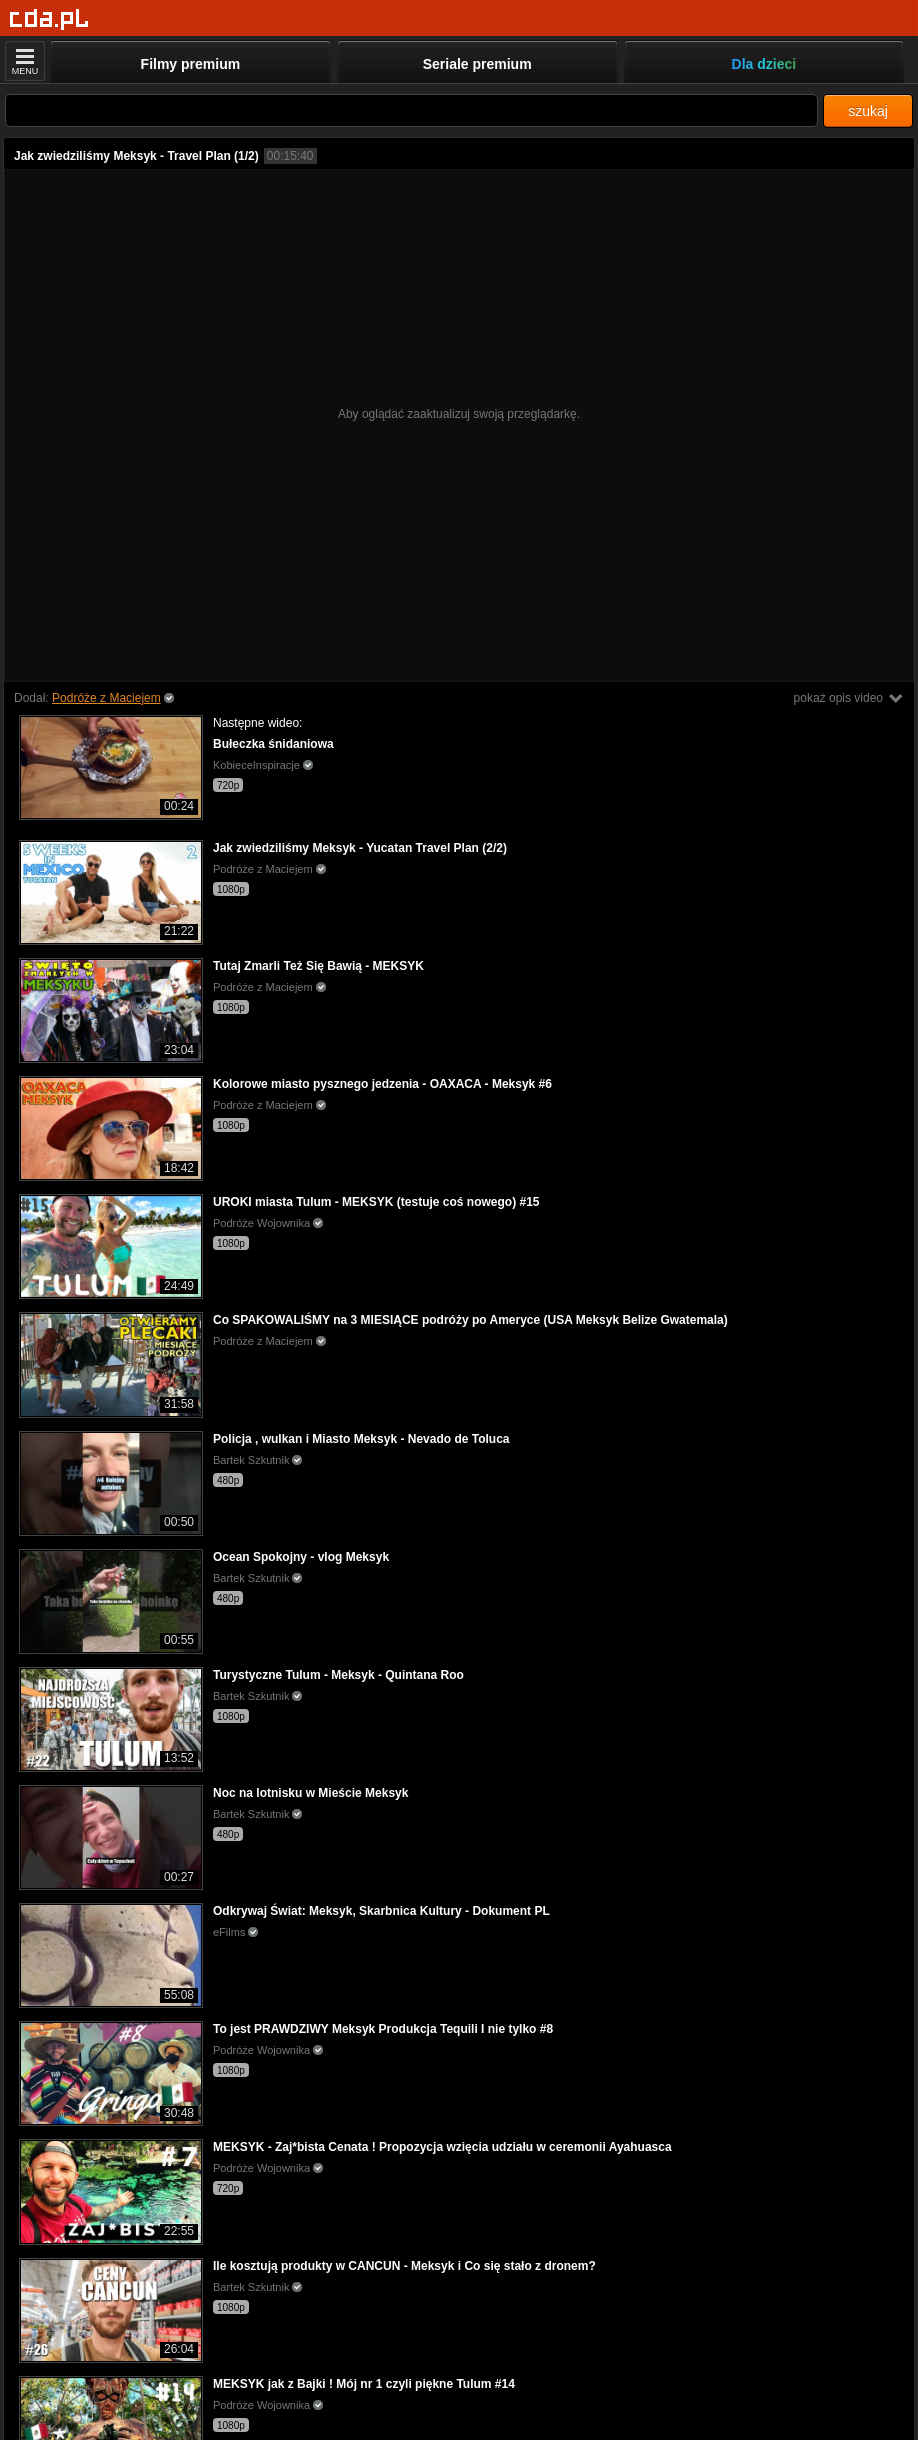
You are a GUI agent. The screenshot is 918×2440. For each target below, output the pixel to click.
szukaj (868, 111)
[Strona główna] (49, 19)
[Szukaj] (411, 110)
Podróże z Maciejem (106, 698)
